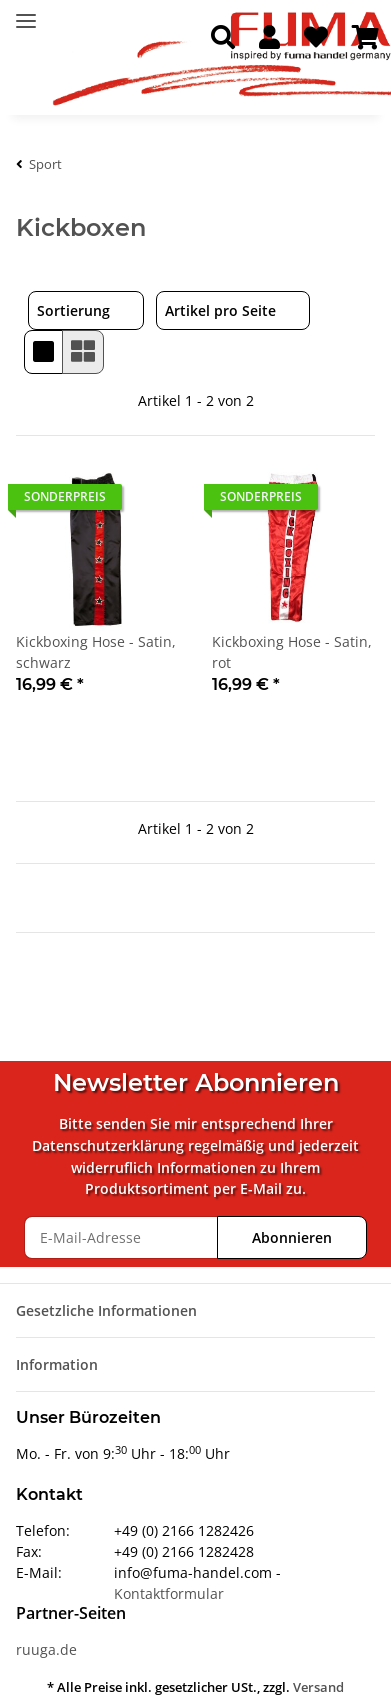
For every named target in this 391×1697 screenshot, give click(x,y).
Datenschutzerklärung (108, 1145)
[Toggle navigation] (26, 12)
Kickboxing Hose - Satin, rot (292, 652)
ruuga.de (46, 1649)
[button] (223, 38)
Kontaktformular (169, 1593)
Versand (318, 1687)
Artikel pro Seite (220, 310)
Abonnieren (292, 1237)
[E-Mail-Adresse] (121, 1237)
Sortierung (73, 310)
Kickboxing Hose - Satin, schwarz (96, 652)
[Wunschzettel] (316, 38)
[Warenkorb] (365, 38)
